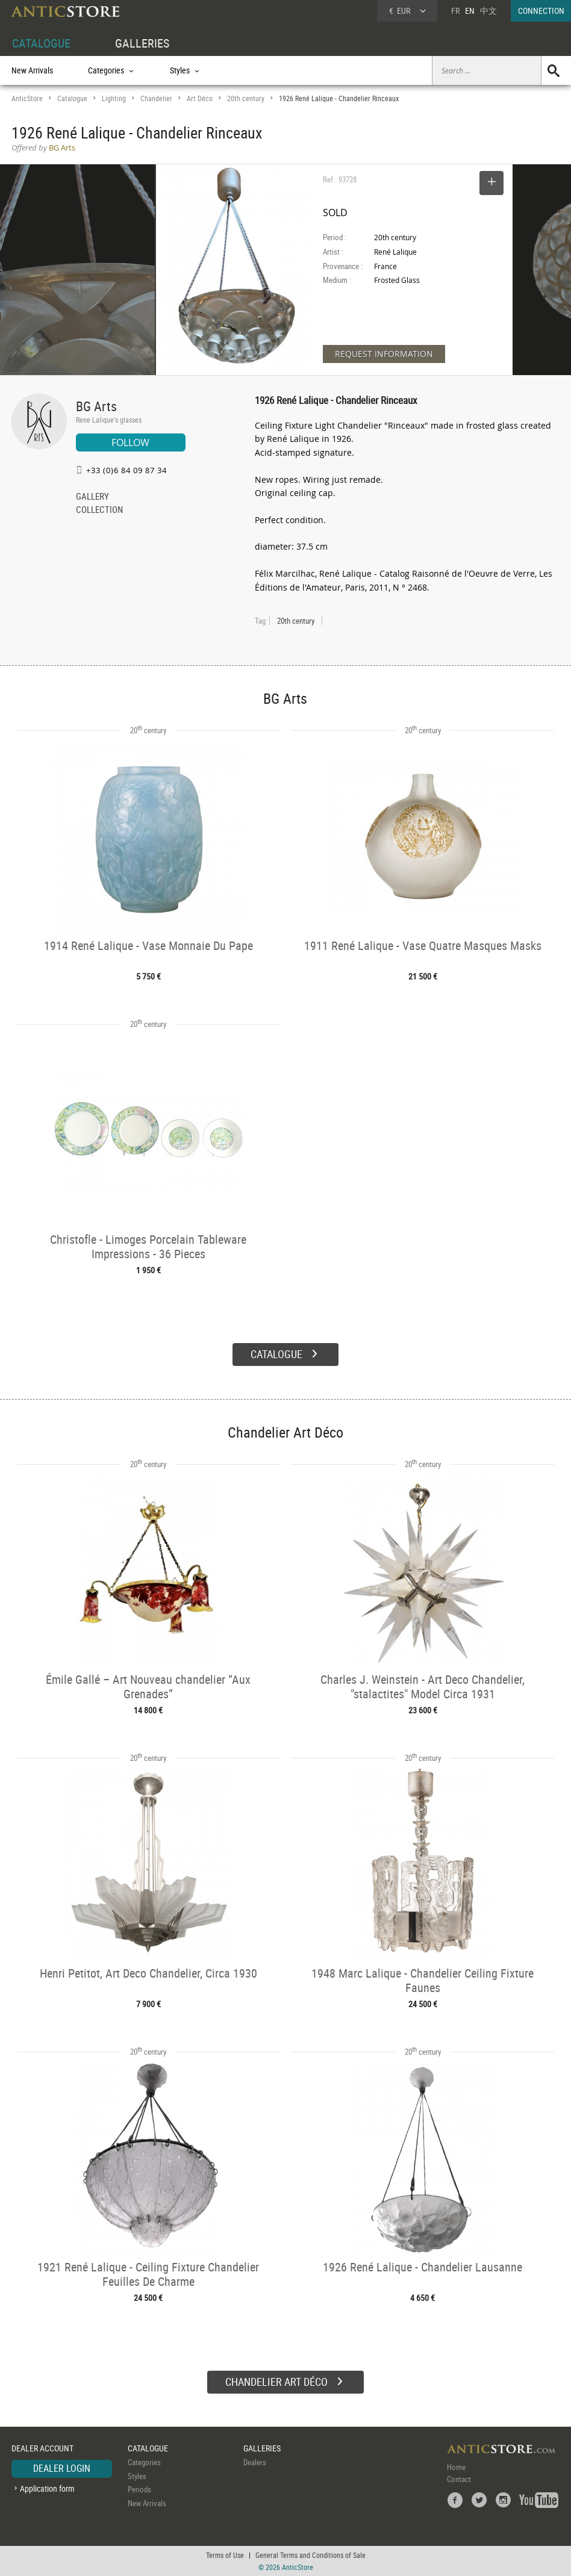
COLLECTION (99, 510)
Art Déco (200, 98)
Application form (47, 2488)
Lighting (114, 98)
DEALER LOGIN (61, 2468)
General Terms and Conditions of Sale (310, 2555)
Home (456, 2467)
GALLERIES (142, 43)
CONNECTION (541, 10)
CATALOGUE (41, 43)
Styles (137, 2476)
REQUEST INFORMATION (384, 353)
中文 (488, 10)
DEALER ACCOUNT (42, 2448)
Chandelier (156, 98)
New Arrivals (32, 70)
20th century (245, 98)
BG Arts (96, 406)
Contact (459, 2479)
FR (455, 10)
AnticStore (27, 98)
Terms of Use (225, 2555)
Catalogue (72, 98)
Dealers (254, 2462)
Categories (144, 2462)
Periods (139, 2489)
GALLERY (92, 497)
